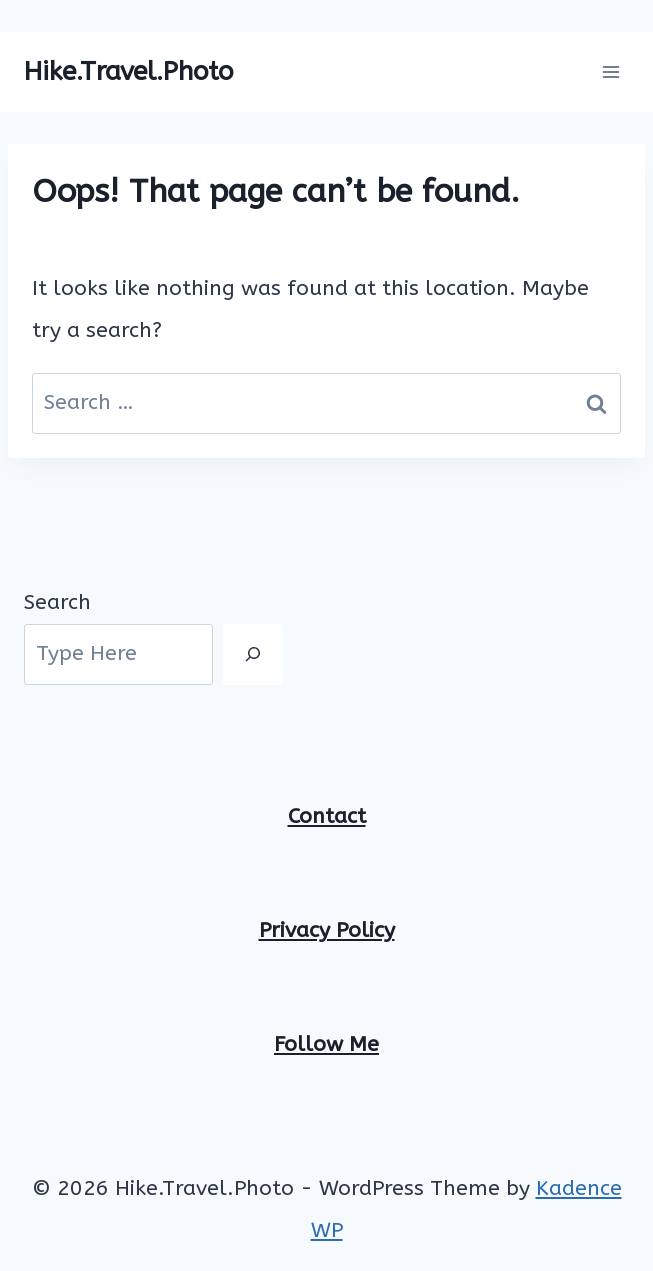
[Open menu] (610, 71)
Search (57, 602)
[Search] (253, 654)
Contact (327, 816)
